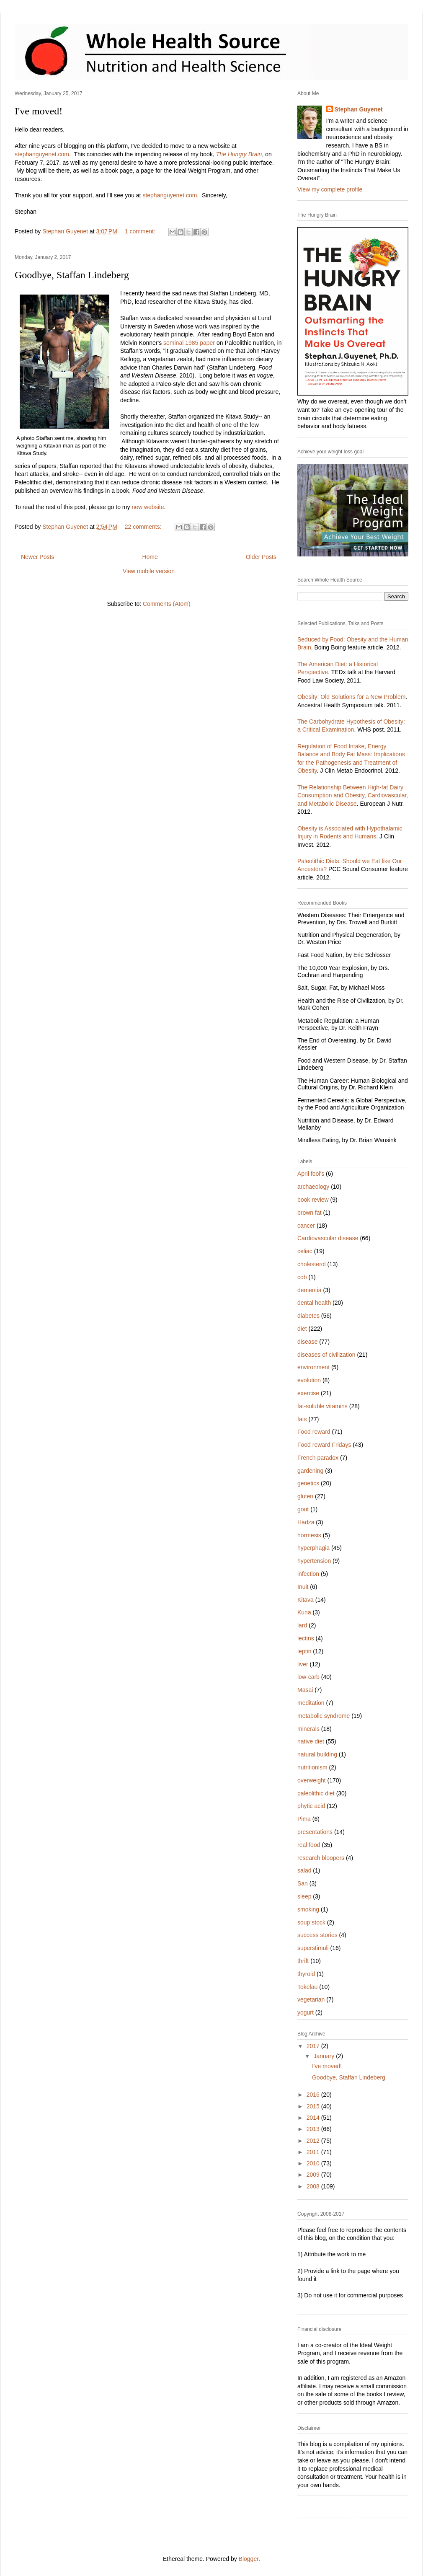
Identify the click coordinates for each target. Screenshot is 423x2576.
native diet (310, 1741)
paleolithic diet (316, 1793)
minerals (308, 1728)
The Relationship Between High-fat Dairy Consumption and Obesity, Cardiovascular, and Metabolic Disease (352, 795)
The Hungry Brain (239, 154)
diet (302, 1328)
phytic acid (311, 1806)
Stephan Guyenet (359, 109)
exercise (308, 1393)
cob (302, 1277)
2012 (314, 2140)
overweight (311, 1780)
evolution (309, 1380)
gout (303, 1509)
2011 (314, 2152)
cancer (306, 1225)
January (324, 2056)
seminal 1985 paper (189, 342)
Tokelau (307, 1987)
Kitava (305, 1599)
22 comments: (144, 526)
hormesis (309, 1535)
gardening (310, 1470)
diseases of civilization (326, 1354)
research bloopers (320, 1857)
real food (308, 1844)
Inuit (302, 1586)
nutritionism (312, 1767)
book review (313, 1199)
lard (302, 1625)
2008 (314, 2186)
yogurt (305, 2012)
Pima (304, 1819)
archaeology (313, 1186)
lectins (305, 1638)
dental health (314, 1302)
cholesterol (311, 1264)
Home (149, 556)
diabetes (308, 1315)
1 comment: (141, 231)
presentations (315, 1832)
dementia (309, 1290)
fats (302, 1419)
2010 (314, 2163)
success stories (317, 1935)
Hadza (305, 1522)
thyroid (306, 1974)
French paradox (317, 1457)
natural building (317, 1754)
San (302, 1883)
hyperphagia (313, 1547)
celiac (304, 1251)
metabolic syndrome (323, 1715)
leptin (304, 1651)
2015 (314, 2106)
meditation (311, 1702)
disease (307, 1341)
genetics (308, 1483)
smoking (308, 1909)
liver (302, 1664)
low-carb (308, 1676)
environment (313, 1367)
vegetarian (311, 1999)
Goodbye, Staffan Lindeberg (72, 274)
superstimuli (313, 1948)
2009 (314, 2174)
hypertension (314, 1560)
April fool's (310, 1173)
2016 (314, 2094)
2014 (314, 2117)
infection (308, 1573)
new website (148, 507)
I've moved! (38, 111)
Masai (305, 1689)
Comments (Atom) (167, 603)
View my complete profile (329, 189)
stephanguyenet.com (42, 154)
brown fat (309, 1212)
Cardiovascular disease (328, 1238)
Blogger (248, 2558)
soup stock (311, 1922)
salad (304, 1870)
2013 (314, 2129)
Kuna (304, 1612)
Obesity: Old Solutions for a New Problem (351, 696)
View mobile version (149, 571)
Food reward (313, 1431)
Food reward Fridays (324, 1444)
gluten (305, 1496)
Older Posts (261, 556)
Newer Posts (37, 556)
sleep (304, 1896)
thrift (303, 1961)
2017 (314, 2046)
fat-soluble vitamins (322, 1406)
